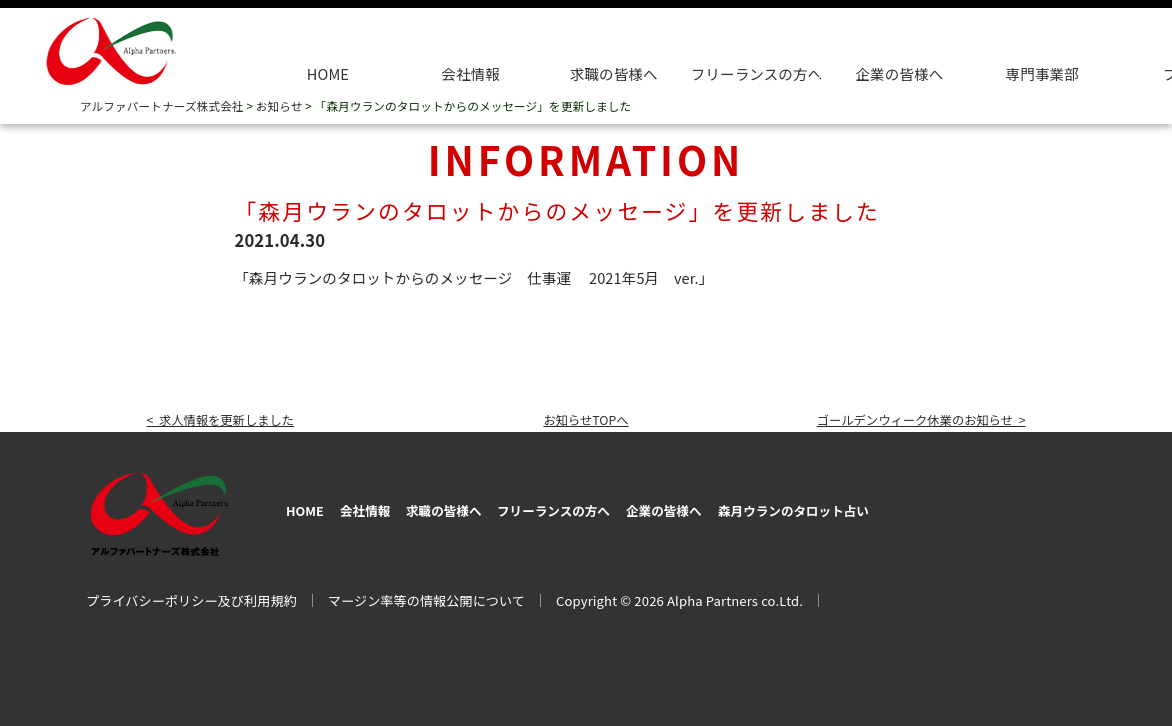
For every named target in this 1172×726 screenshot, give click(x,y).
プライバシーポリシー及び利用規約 (191, 594)
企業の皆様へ (899, 73)
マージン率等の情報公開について (426, 594)
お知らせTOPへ (586, 418)
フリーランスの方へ (625, 506)
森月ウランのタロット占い (932, 506)
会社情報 (470, 73)
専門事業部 (1042, 73)
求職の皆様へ (614, 73)
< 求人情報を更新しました (234, 418)
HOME (328, 73)
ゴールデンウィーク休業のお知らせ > (902, 418)
